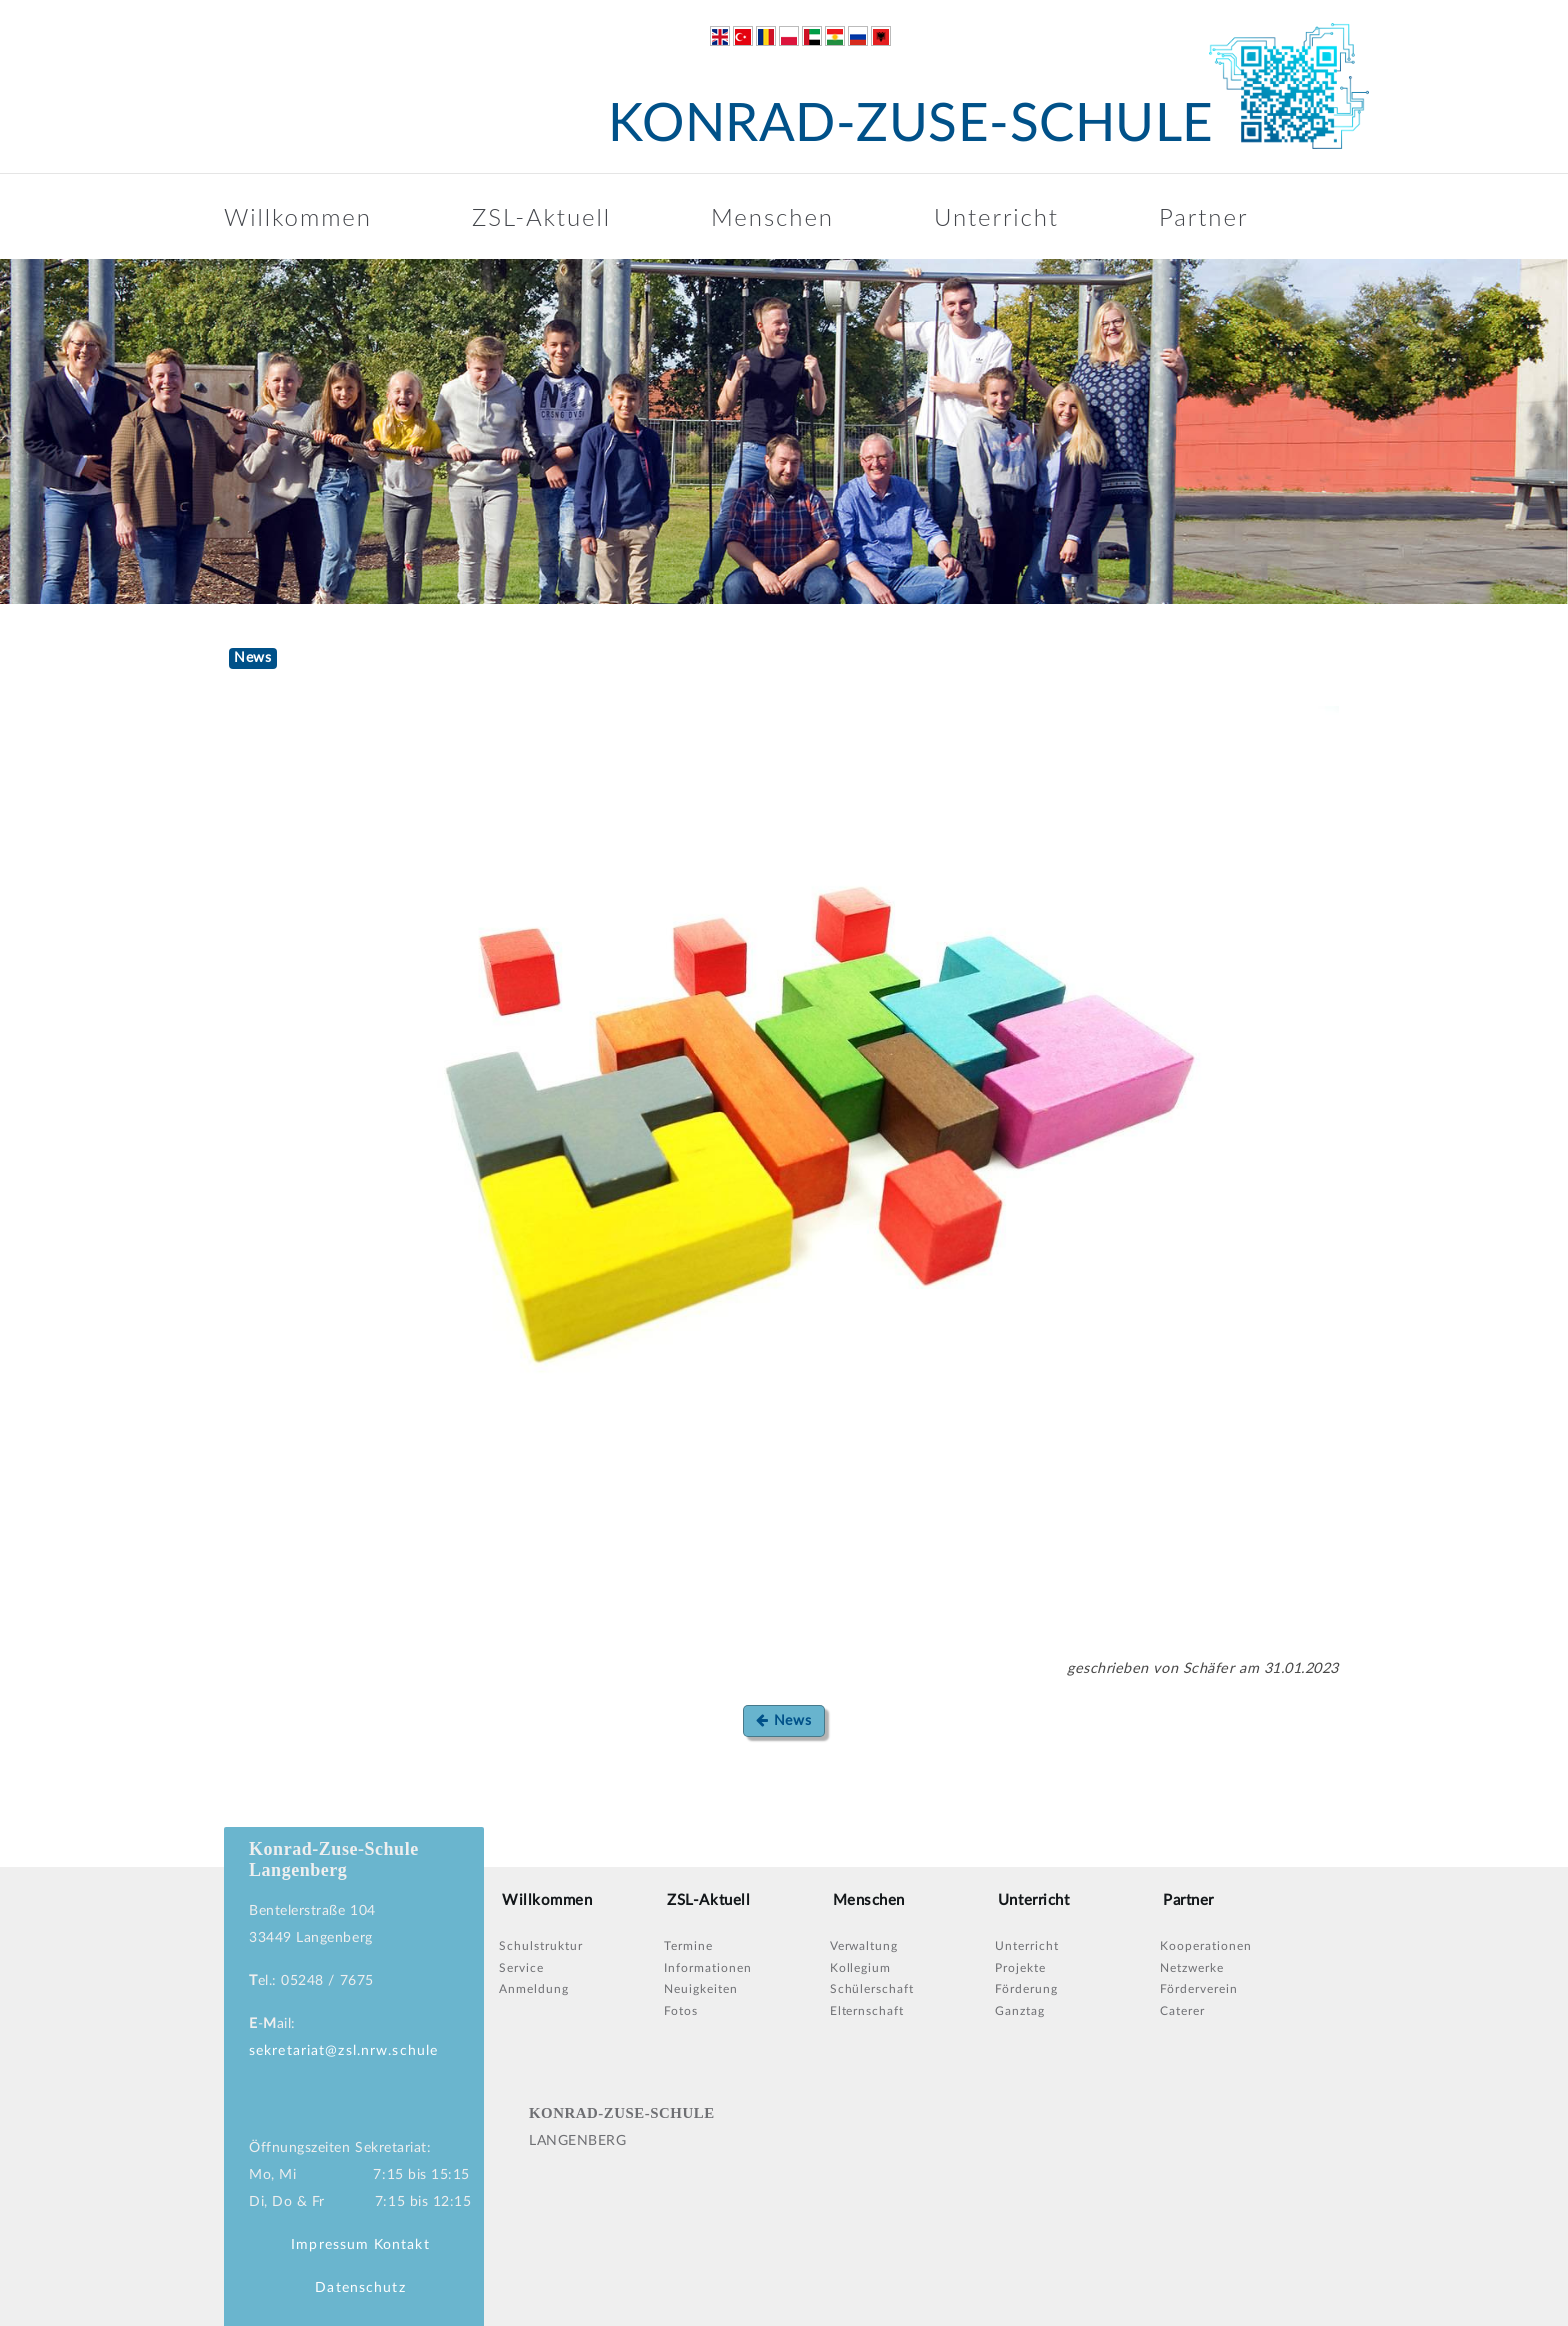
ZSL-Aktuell (541, 216)
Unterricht (996, 216)
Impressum (330, 2245)
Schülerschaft (872, 1989)
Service (521, 1968)
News (783, 1720)
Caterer (1182, 2011)
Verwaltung (864, 1946)
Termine (688, 1946)
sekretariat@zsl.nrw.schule (343, 2051)
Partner (1203, 216)
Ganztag (1020, 2011)
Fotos (681, 2011)
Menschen (772, 216)
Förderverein (1199, 1989)
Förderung (1026, 1989)
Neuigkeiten (701, 1989)
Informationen (707, 1968)
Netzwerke (1192, 1968)
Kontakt (402, 2245)
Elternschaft (867, 2011)
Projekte (1020, 1968)
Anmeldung (534, 1989)
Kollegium (861, 1968)
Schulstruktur (540, 1946)
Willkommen (298, 216)
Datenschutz (360, 2288)
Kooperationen (1205, 1946)
